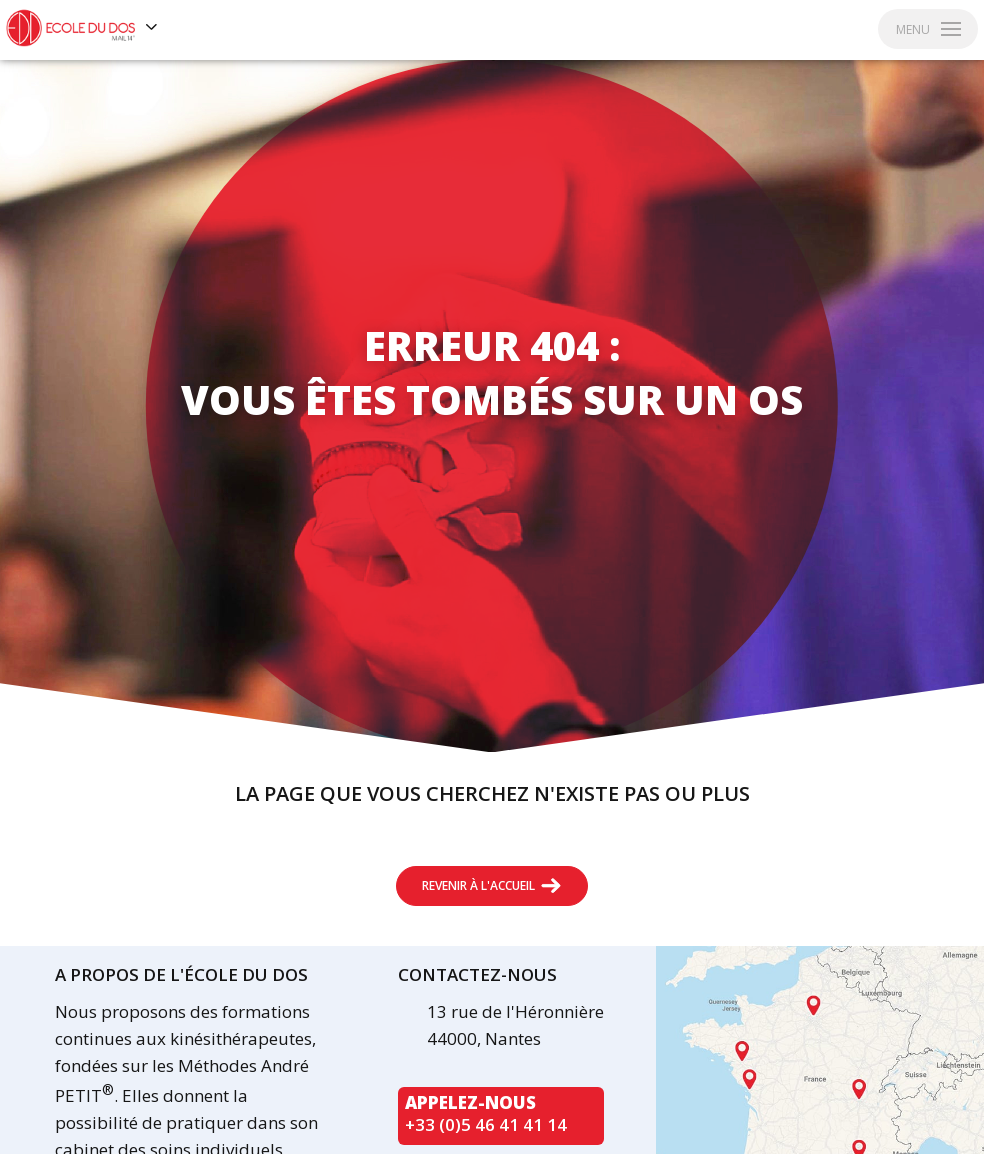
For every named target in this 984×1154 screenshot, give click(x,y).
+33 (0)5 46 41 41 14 (486, 1124)
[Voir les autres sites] (152, 28)
